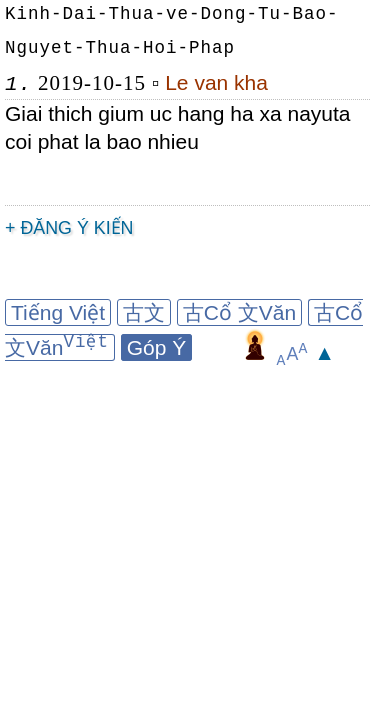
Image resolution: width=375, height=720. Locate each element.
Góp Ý (157, 347)
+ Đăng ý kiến (69, 228)
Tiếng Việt (58, 312)
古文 (144, 312)
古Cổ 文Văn (239, 312)
